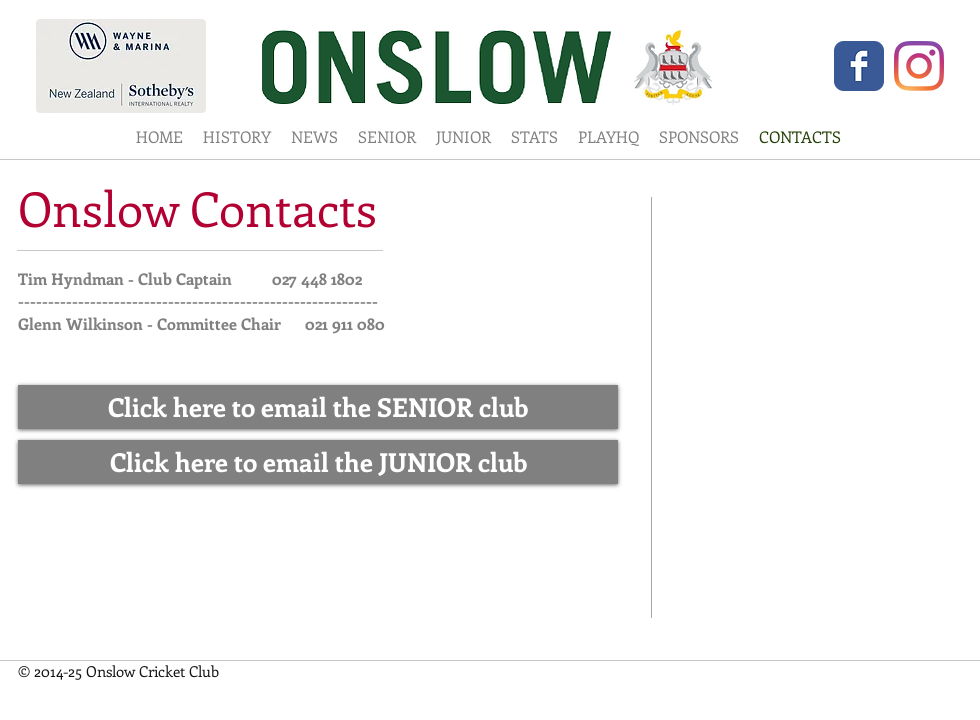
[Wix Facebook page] (859, 66)
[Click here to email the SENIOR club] (318, 407)
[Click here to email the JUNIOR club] (318, 462)
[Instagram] (919, 66)
